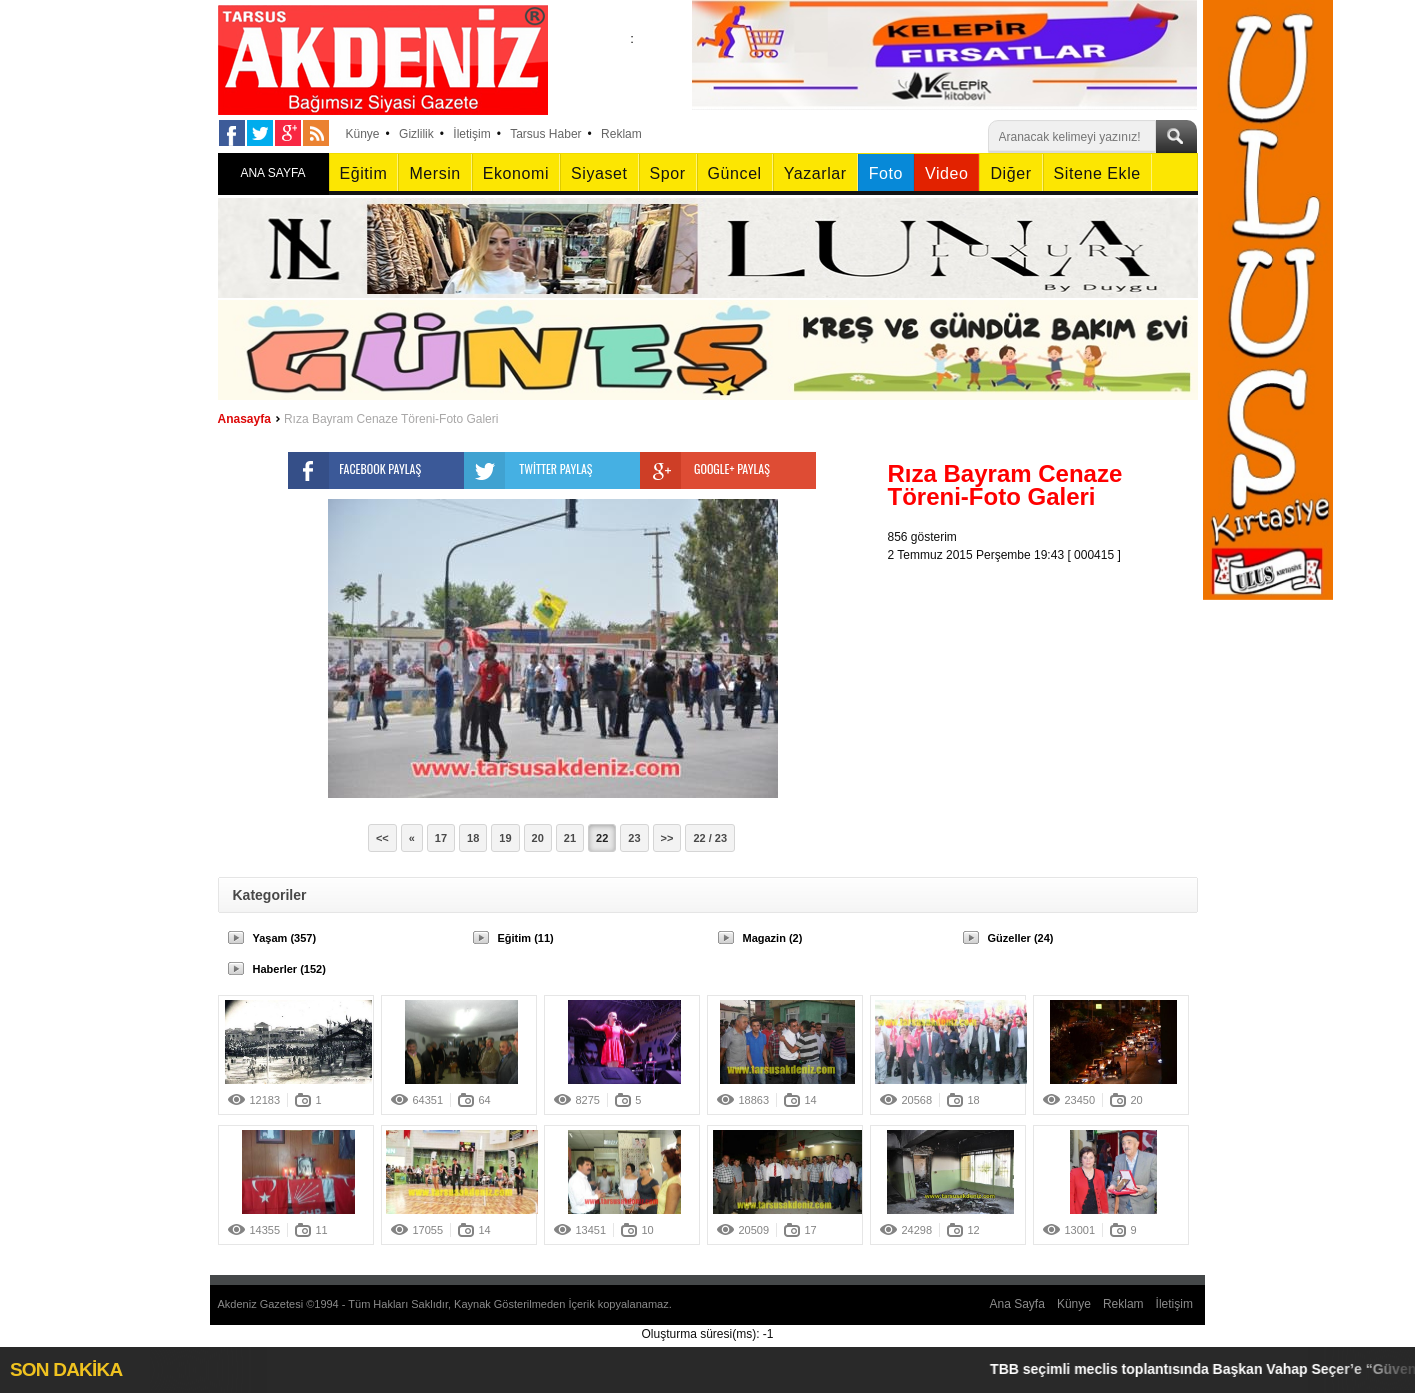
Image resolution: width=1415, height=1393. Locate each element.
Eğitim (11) (526, 938)
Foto (886, 173)
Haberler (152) (289, 969)
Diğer (1010, 173)
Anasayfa (244, 419)
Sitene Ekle (1097, 173)
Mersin (434, 173)
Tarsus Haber (545, 134)
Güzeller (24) (1021, 938)
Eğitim (364, 173)
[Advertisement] (1048, 689)
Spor (668, 173)
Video (946, 173)
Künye (363, 134)
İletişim (471, 134)
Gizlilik (416, 134)
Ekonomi (516, 173)
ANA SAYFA (272, 173)
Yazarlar (815, 173)
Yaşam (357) (285, 938)
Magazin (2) (773, 938)
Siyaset (599, 173)
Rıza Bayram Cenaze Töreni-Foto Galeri (391, 419)
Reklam (621, 134)
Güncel (735, 173)
